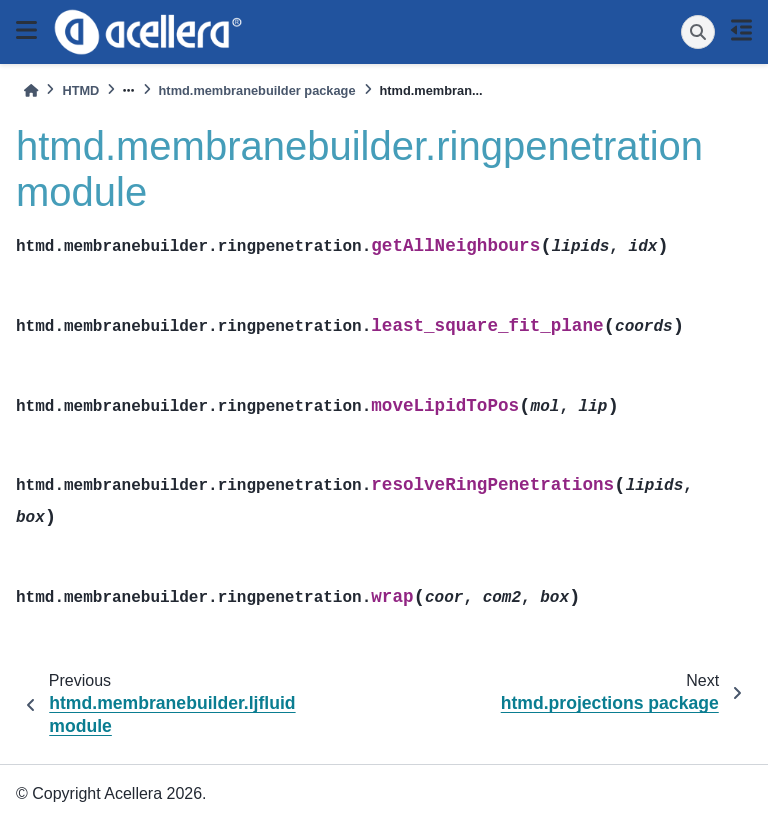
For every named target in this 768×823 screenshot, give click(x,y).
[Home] (31, 90)
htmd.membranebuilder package (257, 90)
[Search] (698, 32)
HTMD (80, 90)
